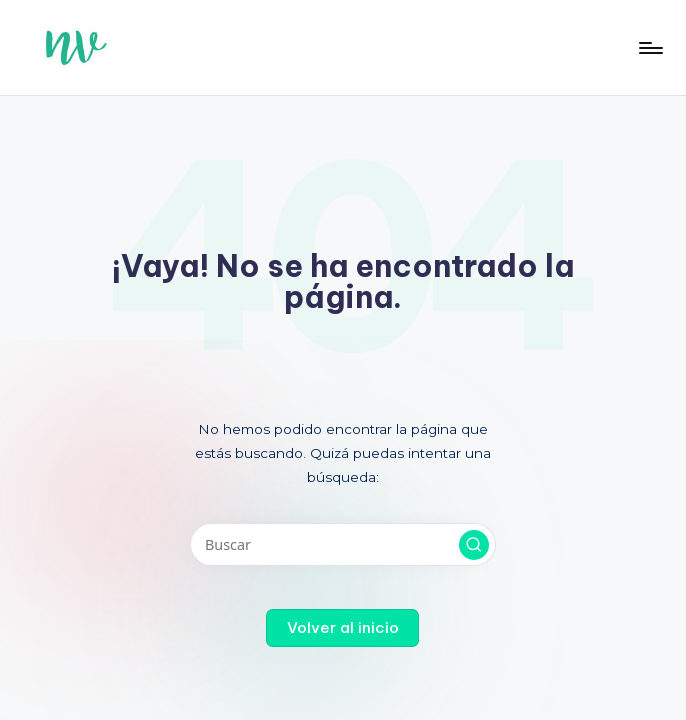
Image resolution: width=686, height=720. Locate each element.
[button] (474, 545)
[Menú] (649, 48)
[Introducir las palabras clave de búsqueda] (342, 544)
